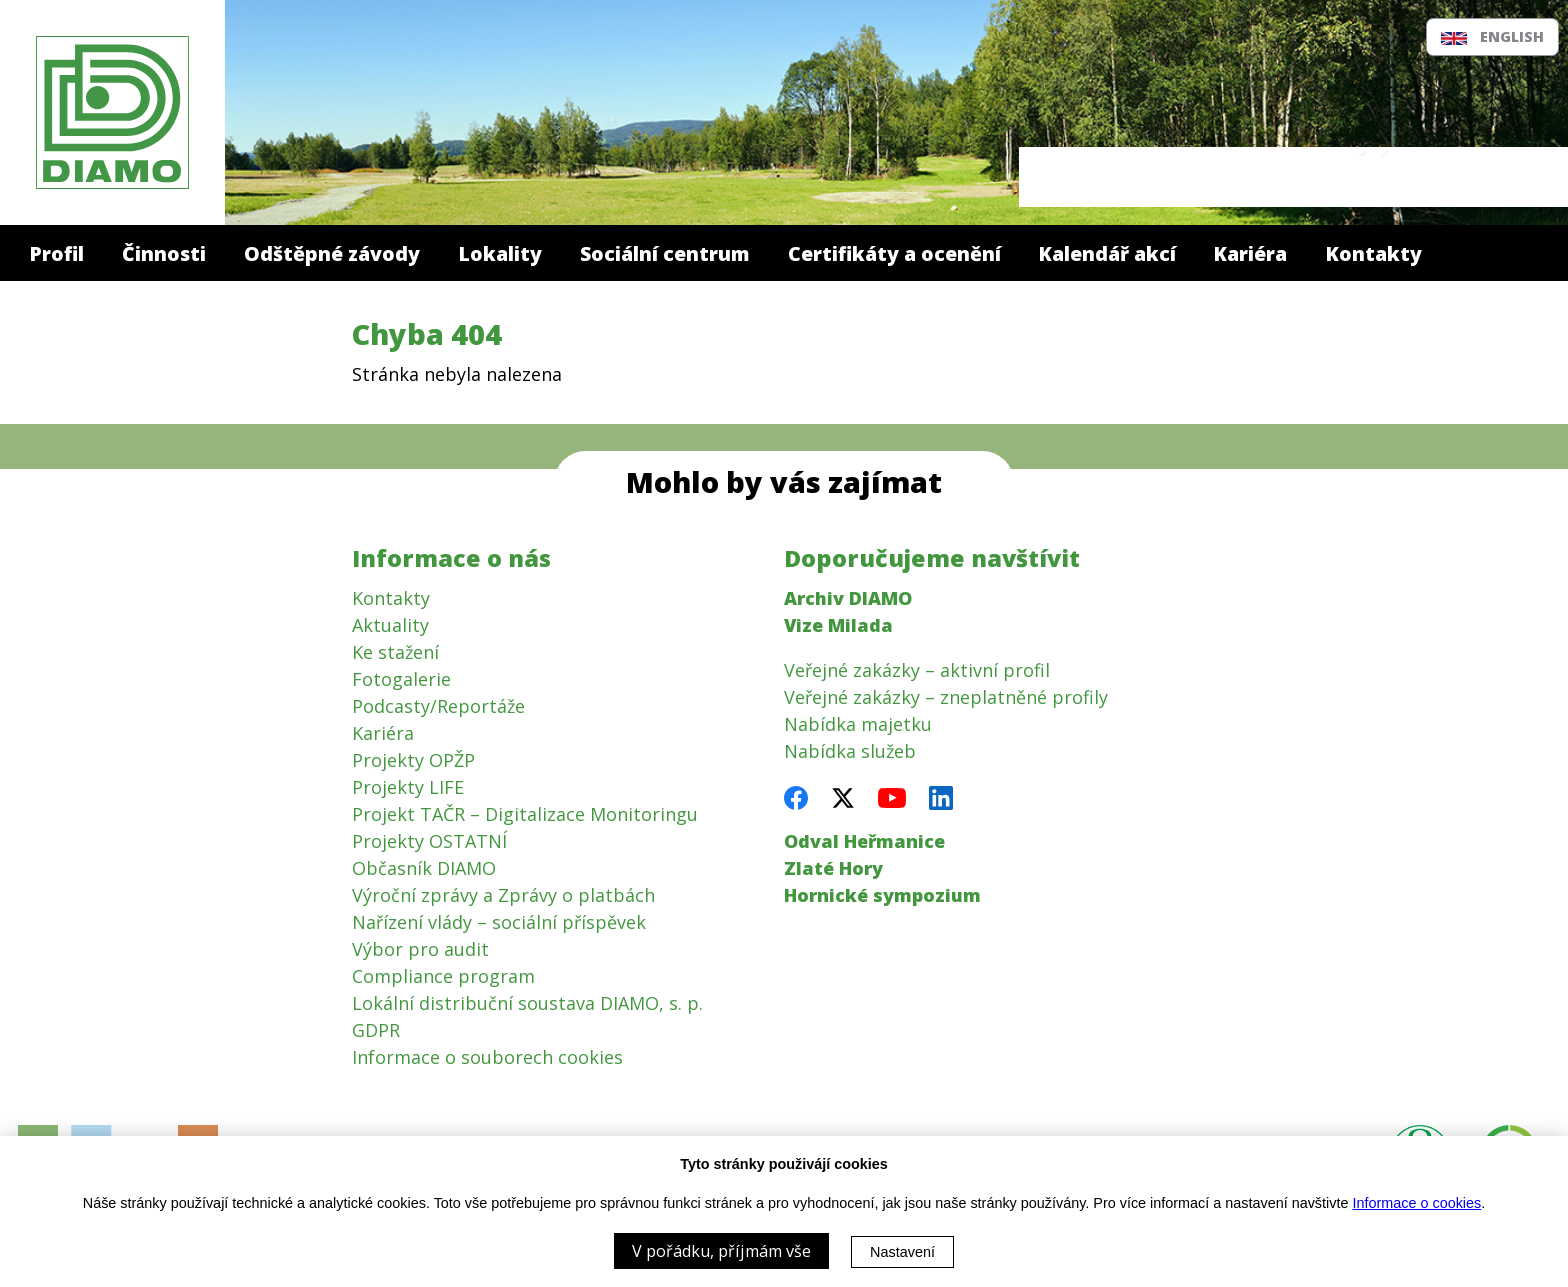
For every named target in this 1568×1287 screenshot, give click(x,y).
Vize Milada (838, 625)
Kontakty (1374, 253)
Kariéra (1250, 253)
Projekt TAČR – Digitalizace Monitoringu (525, 814)
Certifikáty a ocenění (894, 253)
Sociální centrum (664, 253)
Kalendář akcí (1107, 253)
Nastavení (902, 1252)
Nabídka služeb (850, 751)
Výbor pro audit (420, 949)
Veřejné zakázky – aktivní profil (917, 670)
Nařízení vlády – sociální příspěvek (499, 922)
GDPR (376, 1030)
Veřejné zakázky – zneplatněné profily (946, 697)
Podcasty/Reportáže (438, 706)
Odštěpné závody (332, 253)
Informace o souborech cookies (487, 1057)
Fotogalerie (401, 679)
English (1492, 36)
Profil (57, 253)
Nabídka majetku (858, 724)
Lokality (500, 253)
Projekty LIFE (408, 787)
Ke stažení (395, 652)
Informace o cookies (1416, 1203)
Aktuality (390, 625)
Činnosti (164, 253)
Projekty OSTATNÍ (429, 841)
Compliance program (443, 976)
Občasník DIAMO (424, 868)
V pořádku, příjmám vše (721, 1251)
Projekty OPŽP (413, 760)
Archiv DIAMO (848, 598)
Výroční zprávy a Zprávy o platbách (503, 895)
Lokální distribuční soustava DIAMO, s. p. (527, 1003)
